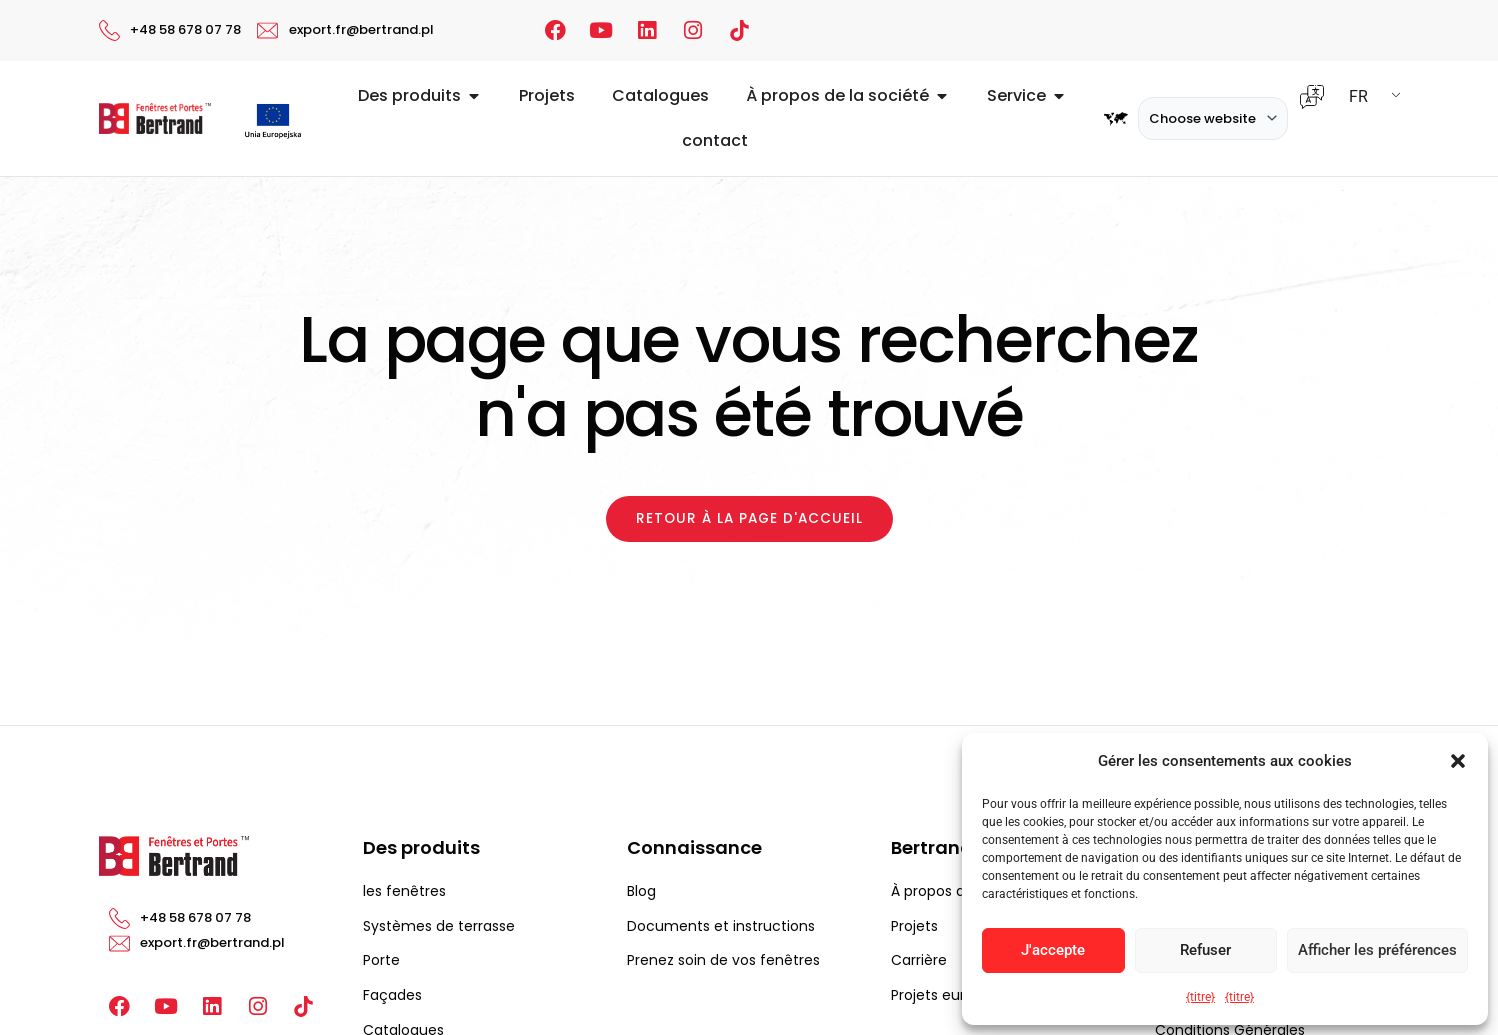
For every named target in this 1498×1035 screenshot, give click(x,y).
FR (1358, 96)
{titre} (1200, 997)
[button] (1458, 761)
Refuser (1205, 950)
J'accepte (1053, 950)
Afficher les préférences (1377, 950)
